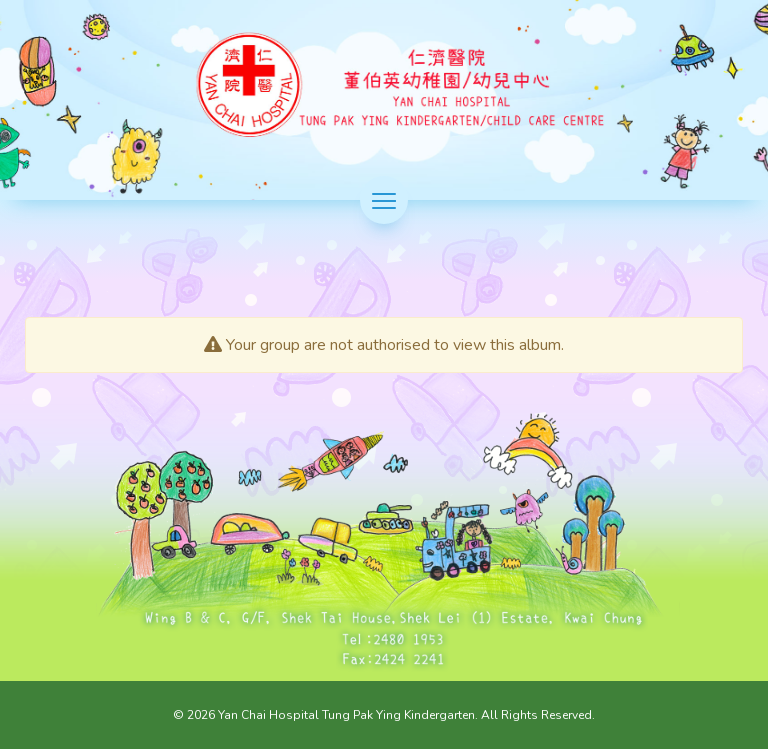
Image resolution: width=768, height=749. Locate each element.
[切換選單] (384, 200)
